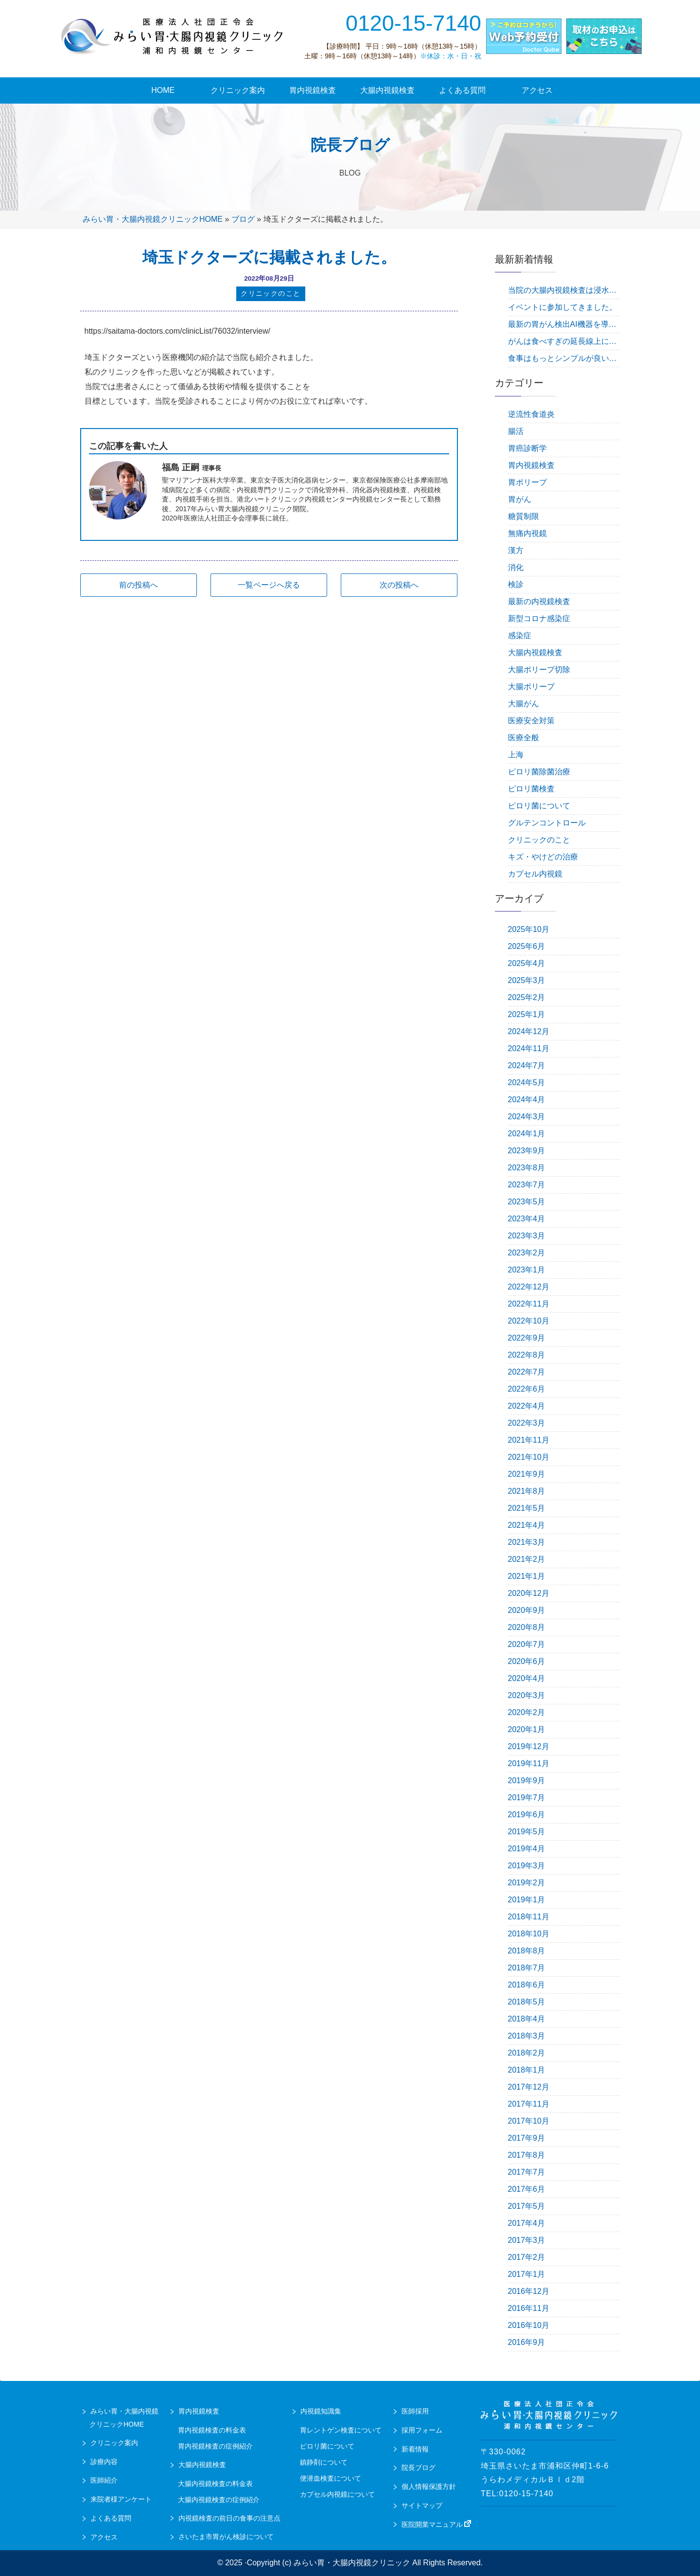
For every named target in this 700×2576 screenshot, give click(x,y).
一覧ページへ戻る (269, 586)
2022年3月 (526, 1423)
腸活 (516, 431)
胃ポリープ (527, 482)
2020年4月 (526, 1678)
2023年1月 (526, 1270)
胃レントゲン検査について (341, 2430)
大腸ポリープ (531, 686)
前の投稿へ (138, 586)
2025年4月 (526, 963)
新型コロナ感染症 (539, 618)
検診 (516, 584)
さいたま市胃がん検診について (226, 2536)
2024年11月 (528, 1048)
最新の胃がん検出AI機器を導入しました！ (564, 324)
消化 (516, 567)
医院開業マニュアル (437, 2524)
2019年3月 (526, 1865)
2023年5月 (526, 1202)
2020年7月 (526, 1644)
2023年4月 (526, 1219)
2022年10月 (528, 1321)
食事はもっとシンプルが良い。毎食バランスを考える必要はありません (564, 358)
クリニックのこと (539, 840)
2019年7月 (526, 1797)
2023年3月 (526, 1236)
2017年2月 (526, 2257)
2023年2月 (526, 1253)
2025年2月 (526, 997)
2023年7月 (526, 1185)
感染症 (519, 635)
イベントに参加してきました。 (562, 307)
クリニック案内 (114, 2443)
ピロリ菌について (539, 806)
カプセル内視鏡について (337, 2494)
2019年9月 (526, 1780)
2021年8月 (526, 1491)
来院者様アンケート (121, 2499)
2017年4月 (526, 2223)
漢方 (516, 550)
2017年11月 (528, 2104)
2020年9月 (526, 1610)
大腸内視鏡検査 (535, 652)
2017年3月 (526, 2240)
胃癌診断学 (527, 448)
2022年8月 (526, 1355)
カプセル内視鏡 (535, 874)
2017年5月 (526, 2206)
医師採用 (415, 2411)
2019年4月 (526, 1848)
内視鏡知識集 (320, 2411)
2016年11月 (528, 2308)
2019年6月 (526, 1814)
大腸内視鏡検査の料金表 (215, 2483)
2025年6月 (526, 946)
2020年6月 (526, 1661)
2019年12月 (528, 1746)
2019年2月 (526, 1882)
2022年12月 (528, 1287)
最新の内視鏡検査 (539, 601)
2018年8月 (526, 1951)
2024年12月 (528, 1031)
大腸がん (523, 703)
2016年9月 (526, 2342)
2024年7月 (526, 1065)
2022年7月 (526, 1372)
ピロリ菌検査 (531, 789)
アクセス (104, 2537)
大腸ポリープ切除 (539, 669)
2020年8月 (526, 1627)
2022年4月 (526, 1406)
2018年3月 (526, 2036)
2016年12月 (528, 2291)
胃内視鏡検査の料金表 (212, 2430)
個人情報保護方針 (429, 2486)
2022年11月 (528, 1304)
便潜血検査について (330, 2478)
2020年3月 (526, 1695)
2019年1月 (526, 1900)
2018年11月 (528, 1917)
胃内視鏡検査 (531, 465)
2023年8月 (526, 1167)
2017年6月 (526, 2189)
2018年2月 (526, 2053)
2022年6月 (526, 1389)
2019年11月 (528, 1763)
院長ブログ (419, 2467)
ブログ (243, 219)
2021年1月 (526, 1576)
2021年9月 (526, 1474)
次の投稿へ (399, 586)
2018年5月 (526, 2002)
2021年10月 (528, 1457)
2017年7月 (526, 2172)
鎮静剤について (324, 2462)
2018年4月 (526, 2019)
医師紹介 (104, 2480)
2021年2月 (526, 1559)
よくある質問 (110, 2518)
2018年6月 (526, 1985)
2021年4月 (526, 1525)
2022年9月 (526, 1338)
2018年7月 (526, 1968)
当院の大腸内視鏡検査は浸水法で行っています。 (564, 290)
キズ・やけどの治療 (543, 857)
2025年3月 (526, 980)
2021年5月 (526, 1508)
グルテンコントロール (547, 823)
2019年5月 (526, 1831)
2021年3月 (526, 1542)
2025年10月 (528, 929)
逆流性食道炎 (531, 414)
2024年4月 (526, 1099)
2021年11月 (528, 1440)
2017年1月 (526, 2274)
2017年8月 (526, 2155)
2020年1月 (526, 1729)
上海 (516, 755)
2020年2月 (526, 1712)
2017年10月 (528, 2121)
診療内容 (104, 2462)
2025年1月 (526, 1014)
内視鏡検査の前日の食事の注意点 (229, 2518)
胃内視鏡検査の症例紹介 (215, 2446)
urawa (172, 36)
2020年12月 (528, 1593)
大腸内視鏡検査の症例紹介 (219, 2500)
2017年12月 (528, 2087)
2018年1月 (526, 2070)
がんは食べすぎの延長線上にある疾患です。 (564, 341)
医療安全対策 (531, 720)
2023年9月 (526, 1150)
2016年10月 (528, 2325)
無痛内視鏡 (527, 533)
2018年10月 (528, 1934)
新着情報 (415, 2449)
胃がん (519, 499)
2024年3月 (526, 1116)
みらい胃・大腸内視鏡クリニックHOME (153, 219)
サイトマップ (422, 2505)
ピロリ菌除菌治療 (539, 772)
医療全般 (523, 737)
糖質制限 (523, 516)
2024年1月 (526, 1133)
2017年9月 (526, 2138)
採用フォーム (422, 2430)
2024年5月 (526, 1082)
